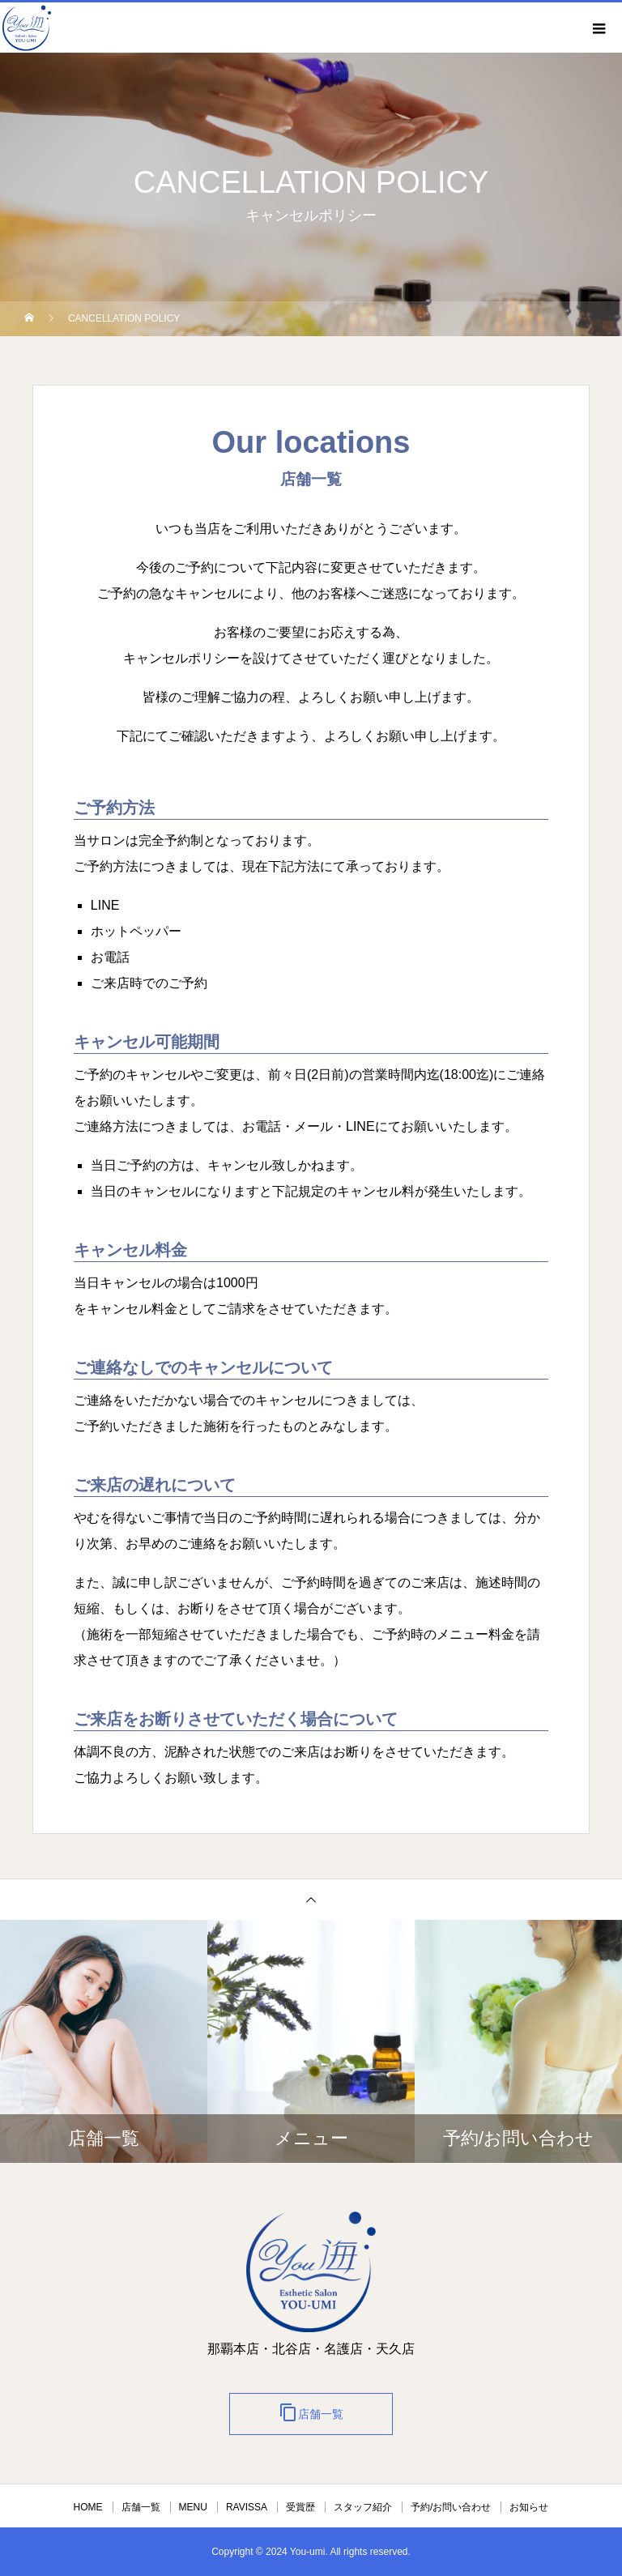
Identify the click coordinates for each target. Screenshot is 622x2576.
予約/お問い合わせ (451, 2507)
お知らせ (528, 2507)
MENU (193, 2507)
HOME (88, 2507)
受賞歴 (300, 2507)
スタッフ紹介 (363, 2507)
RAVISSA (246, 2507)
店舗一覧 (311, 2412)
